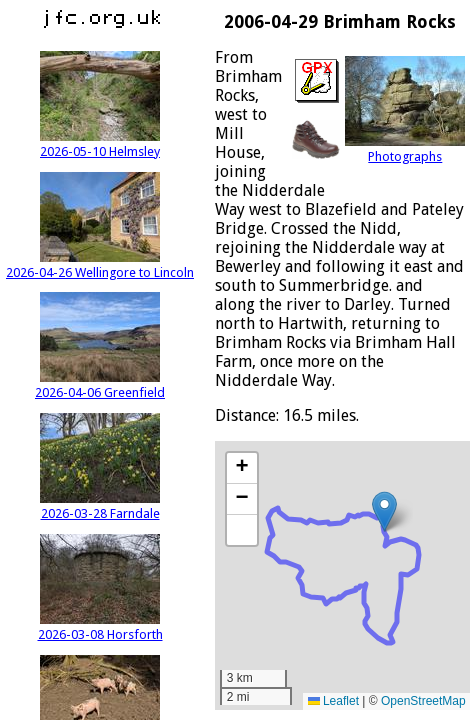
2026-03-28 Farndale (100, 506)
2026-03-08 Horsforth (100, 627)
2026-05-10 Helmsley (100, 144)
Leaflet (333, 701)
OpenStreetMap (423, 701)
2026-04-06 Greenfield (100, 385)
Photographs (405, 149)
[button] (384, 511)
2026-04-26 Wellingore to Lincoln (100, 265)
